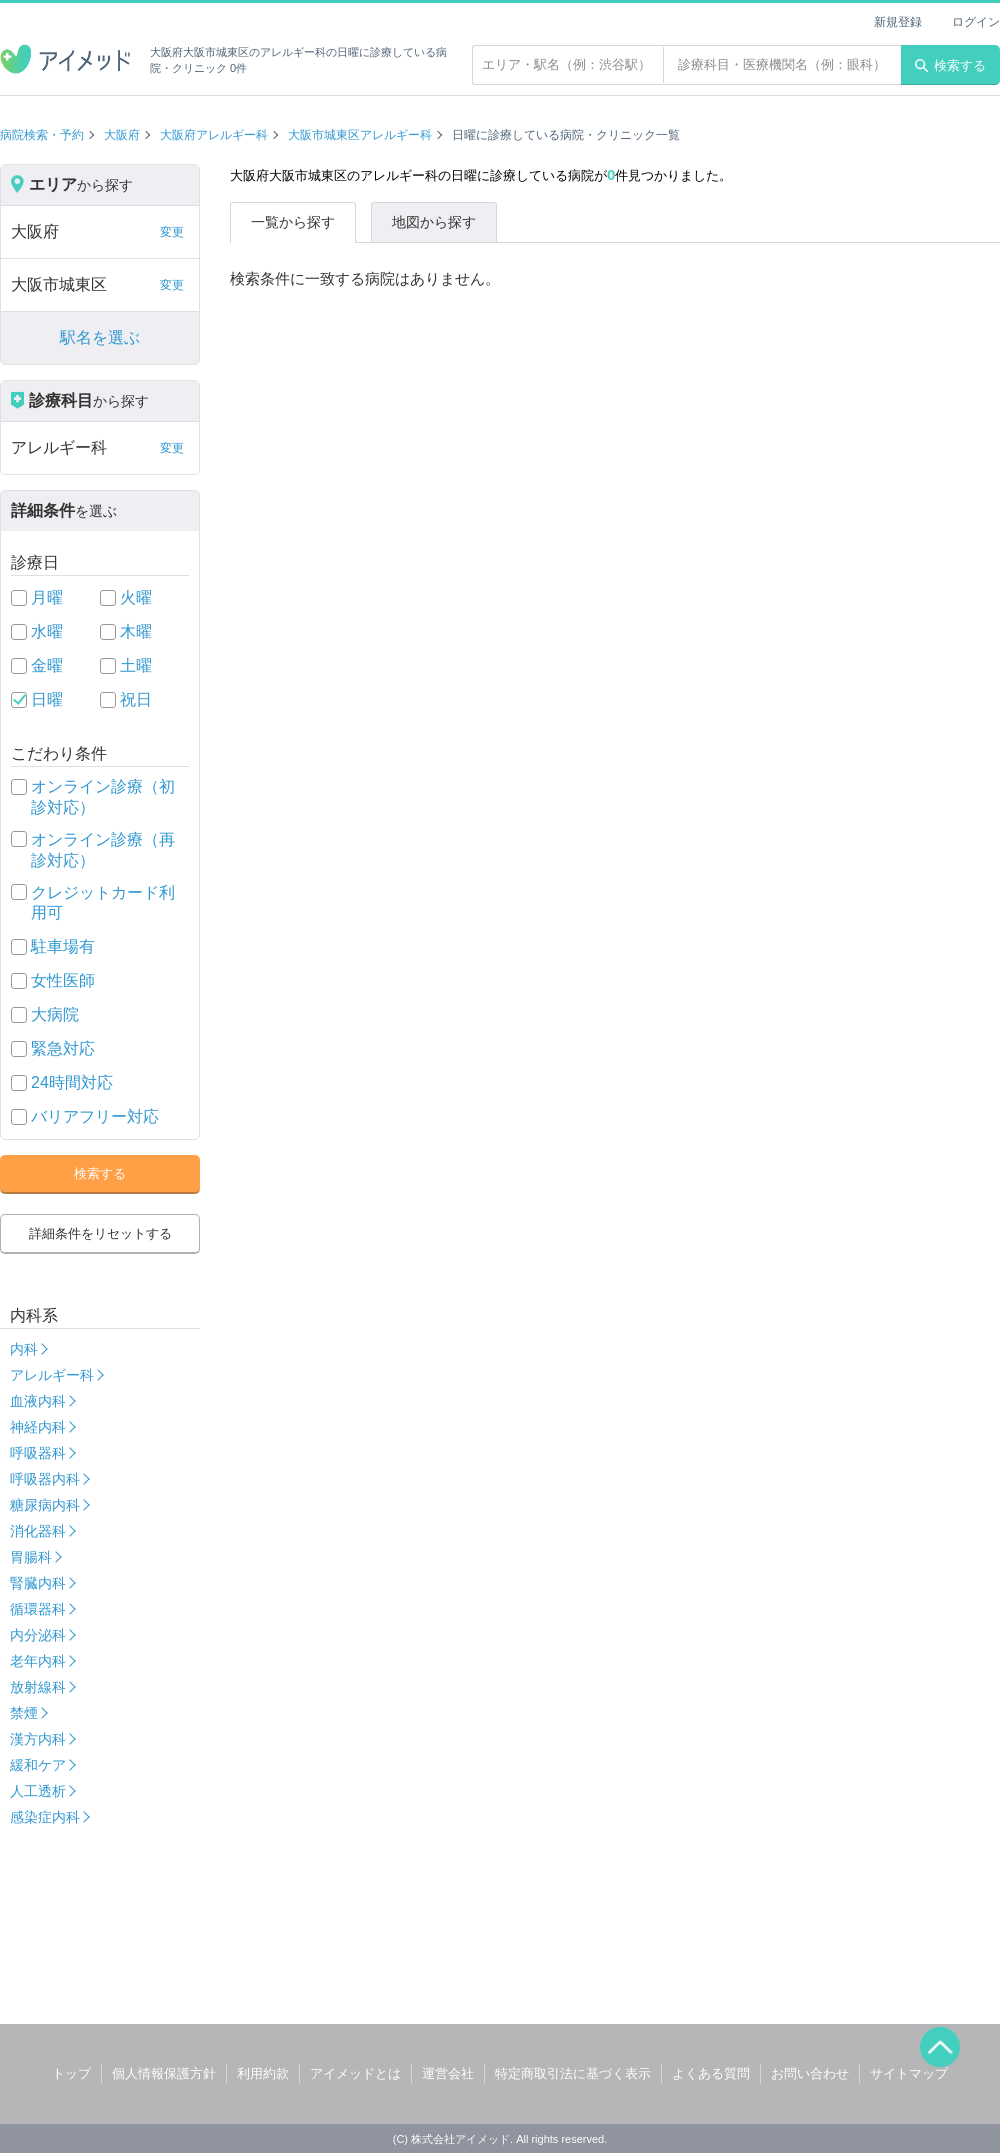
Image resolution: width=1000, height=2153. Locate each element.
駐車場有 (63, 946)
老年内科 (38, 1661)
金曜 (47, 665)
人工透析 (38, 1791)
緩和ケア (38, 1765)
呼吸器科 (38, 1453)
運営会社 (448, 2073)
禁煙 (24, 1713)
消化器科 (38, 1531)
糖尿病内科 (45, 1505)
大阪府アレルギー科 (214, 135)
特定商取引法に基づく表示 (573, 2073)
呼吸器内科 (45, 1479)
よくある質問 (711, 2073)
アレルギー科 (52, 1375)
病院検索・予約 (42, 135)
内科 (24, 1349)
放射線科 (38, 1687)
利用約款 (263, 2073)
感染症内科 (45, 1817)
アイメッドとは (355, 2073)
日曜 (47, 699)
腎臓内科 (38, 1583)
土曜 (136, 665)
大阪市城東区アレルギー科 (360, 135)
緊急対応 (63, 1048)
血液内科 (38, 1401)
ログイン (976, 22)
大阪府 (122, 135)
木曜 (136, 631)
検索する (950, 65)
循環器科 (38, 1609)
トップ (71, 2073)
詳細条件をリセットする (100, 1233)
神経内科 (38, 1427)
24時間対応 (72, 1082)
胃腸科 (31, 1557)
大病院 (55, 1014)
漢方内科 (38, 1739)
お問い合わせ (810, 2073)
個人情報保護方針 (164, 2073)
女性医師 (63, 980)
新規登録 (898, 22)
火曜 (136, 597)
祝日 (136, 699)
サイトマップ (909, 2073)
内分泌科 (38, 1635)
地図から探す (434, 222)
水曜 (47, 631)
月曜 (47, 597)
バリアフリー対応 (95, 1116)
